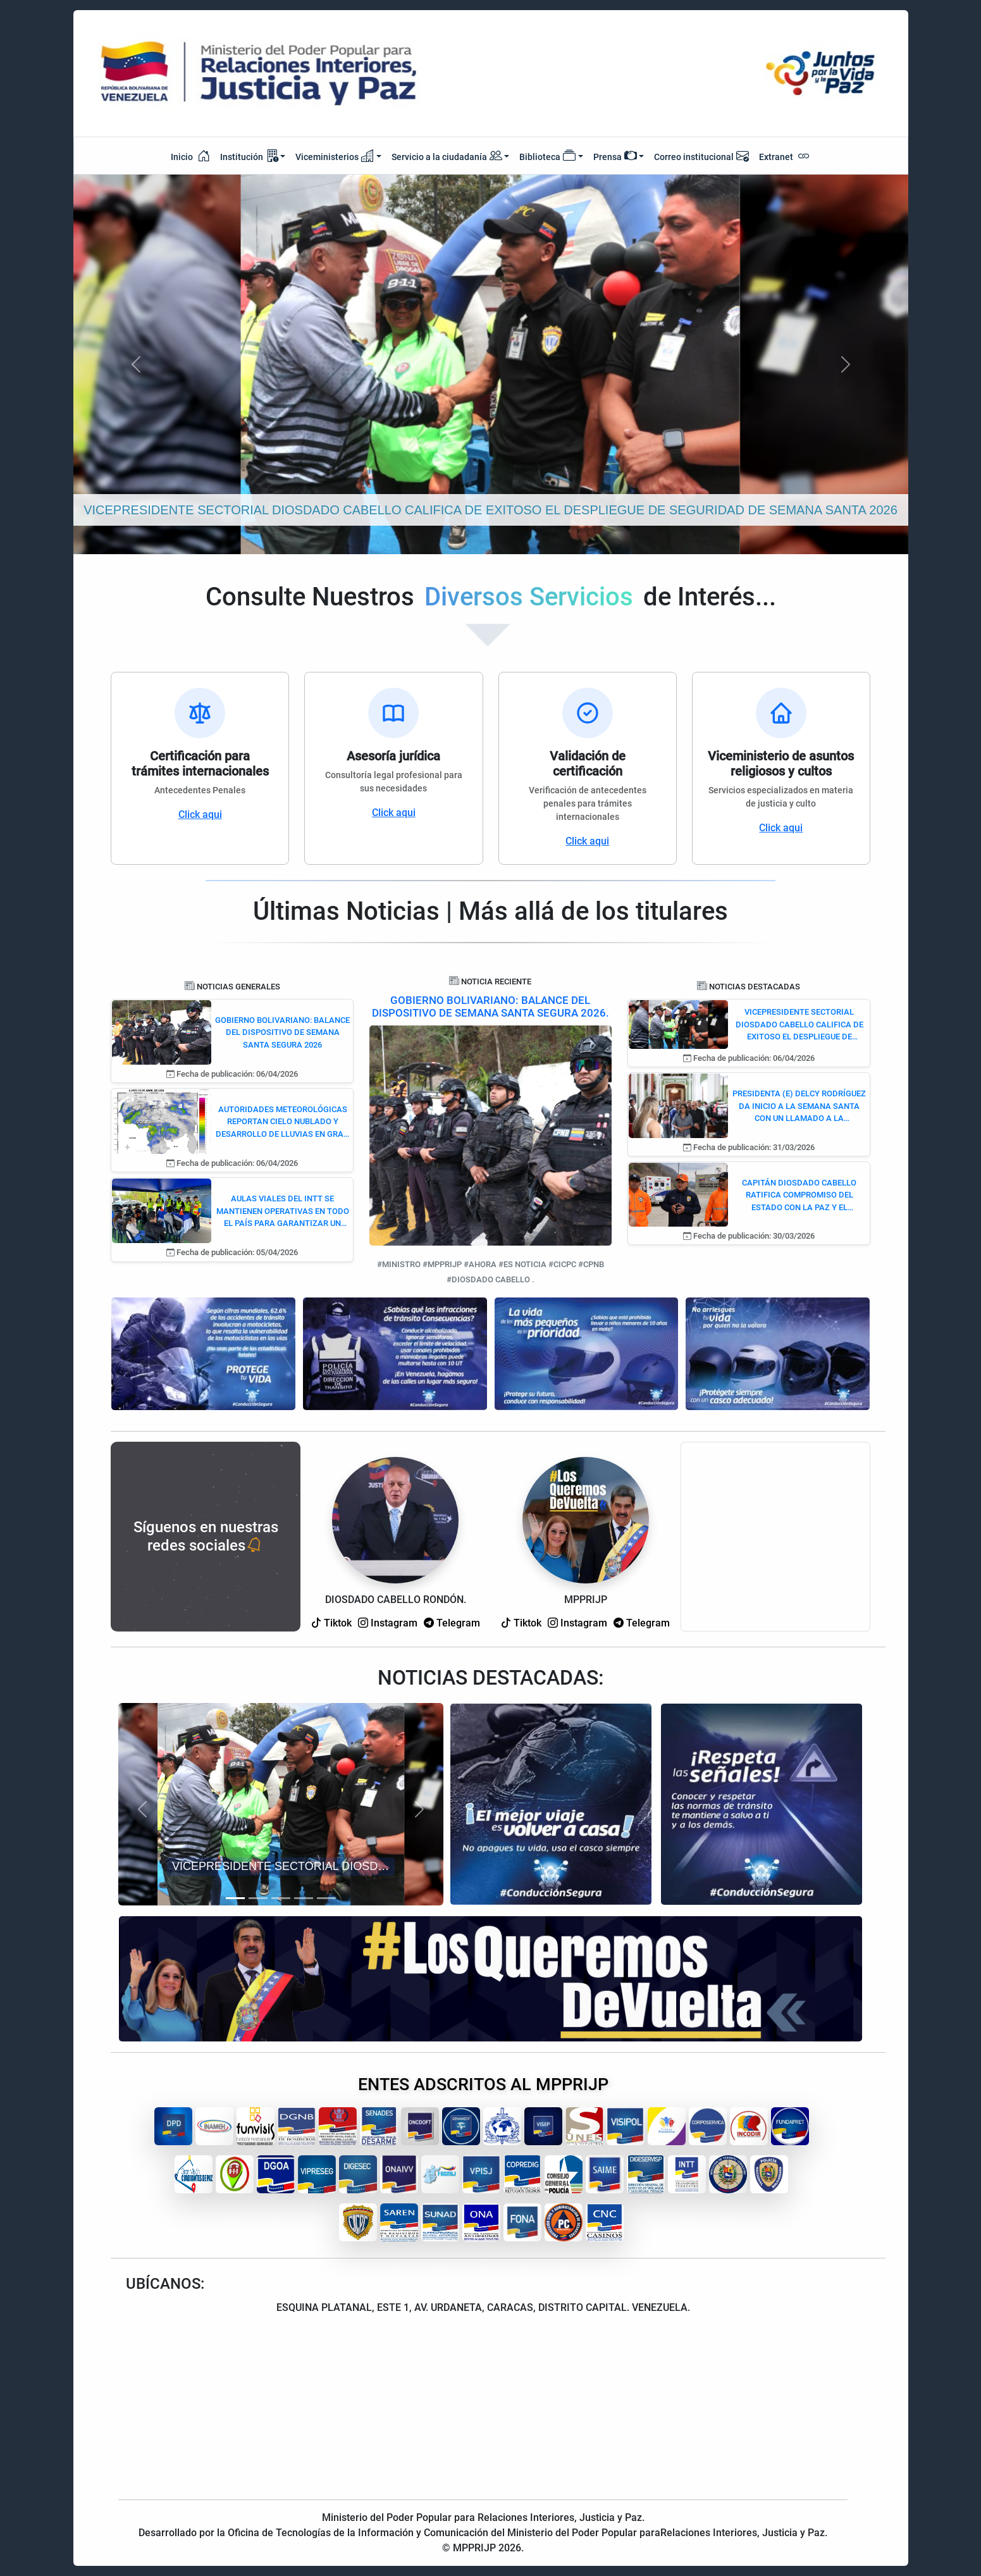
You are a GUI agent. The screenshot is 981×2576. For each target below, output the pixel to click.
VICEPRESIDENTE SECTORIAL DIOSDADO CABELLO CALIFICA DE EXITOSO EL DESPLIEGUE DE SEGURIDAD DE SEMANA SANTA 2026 (799, 1025)
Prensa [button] (615, 155)
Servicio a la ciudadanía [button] (447, 157)
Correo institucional (701, 155)
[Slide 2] (258, 1898)
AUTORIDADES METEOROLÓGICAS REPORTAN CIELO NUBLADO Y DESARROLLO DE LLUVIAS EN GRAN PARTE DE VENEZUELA (282, 1123)
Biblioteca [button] (547, 155)
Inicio (190, 155)
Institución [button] (249, 155)
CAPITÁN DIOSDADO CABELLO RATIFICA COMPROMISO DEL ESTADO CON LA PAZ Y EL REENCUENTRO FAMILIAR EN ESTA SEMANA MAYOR (799, 1196)
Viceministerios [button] (334, 155)
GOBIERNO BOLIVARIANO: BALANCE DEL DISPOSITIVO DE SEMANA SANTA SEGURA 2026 (282, 1032)
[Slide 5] (326, 1898)
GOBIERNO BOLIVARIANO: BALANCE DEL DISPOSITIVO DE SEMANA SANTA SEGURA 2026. (490, 1006)
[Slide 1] (235, 1898)
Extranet (784, 155)
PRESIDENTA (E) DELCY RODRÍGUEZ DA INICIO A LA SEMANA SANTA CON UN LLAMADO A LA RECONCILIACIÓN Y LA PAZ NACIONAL (799, 1107)
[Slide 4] (303, 1898)
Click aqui (200, 814)
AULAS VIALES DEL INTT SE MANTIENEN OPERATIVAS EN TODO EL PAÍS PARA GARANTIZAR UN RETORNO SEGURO (282, 1212)
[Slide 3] (280, 1898)
